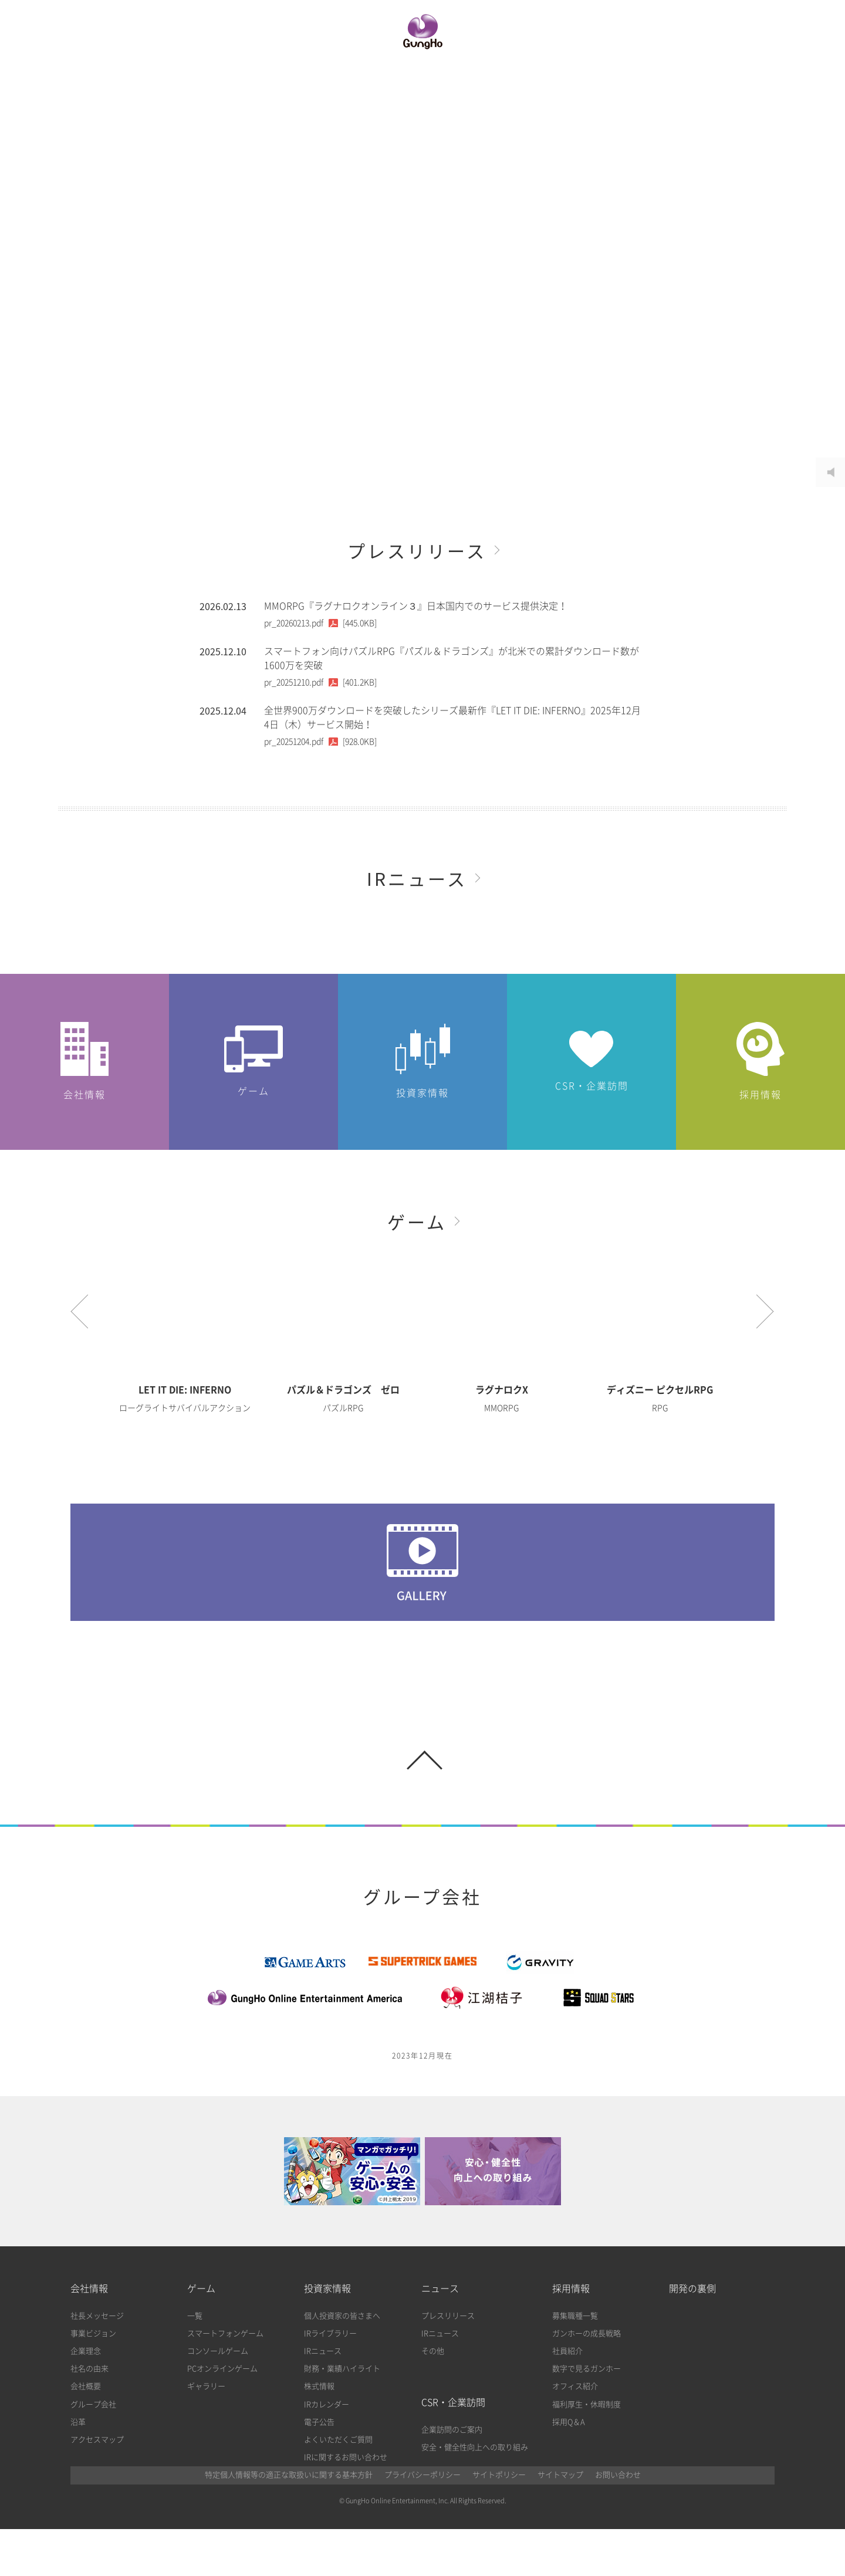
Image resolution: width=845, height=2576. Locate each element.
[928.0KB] (320, 741)
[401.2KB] (320, 682)
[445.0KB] (320, 623)
